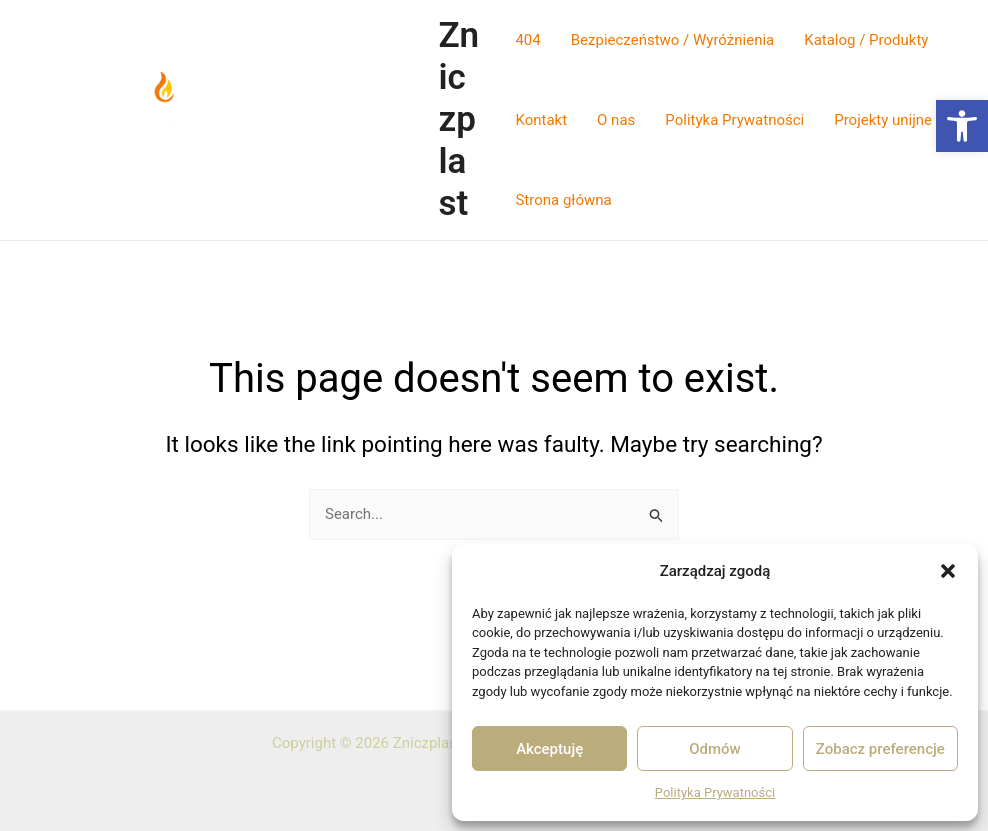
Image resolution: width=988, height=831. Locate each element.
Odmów (715, 749)
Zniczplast (458, 119)
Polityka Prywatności (715, 792)
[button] (962, 126)
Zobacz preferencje (880, 749)
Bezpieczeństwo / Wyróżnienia (672, 40)
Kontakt (541, 120)
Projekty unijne (883, 120)
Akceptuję (549, 749)
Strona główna (563, 200)
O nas (616, 120)
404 (527, 40)
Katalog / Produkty (866, 40)
